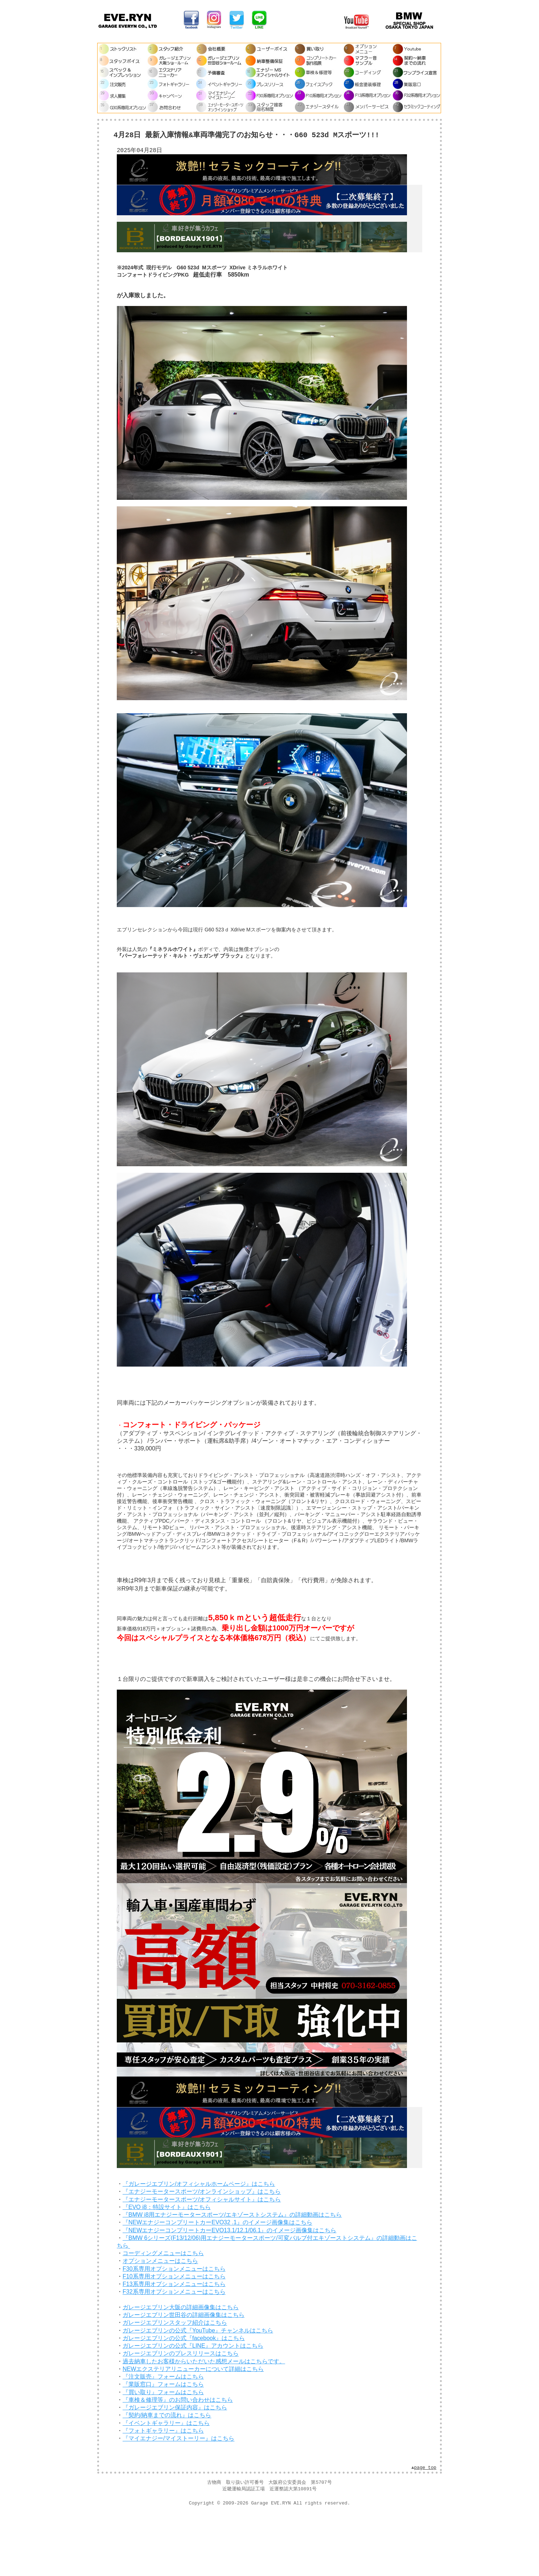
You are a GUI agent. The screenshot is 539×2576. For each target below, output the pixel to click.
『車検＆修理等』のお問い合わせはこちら (178, 2458)
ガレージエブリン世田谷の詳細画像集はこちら (183, 2374)
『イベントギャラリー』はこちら (166, 2482)
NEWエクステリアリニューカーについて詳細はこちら (193, 2428)
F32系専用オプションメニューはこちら (174, 2351)
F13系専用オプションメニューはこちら (174, 2343)
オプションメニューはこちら (160, 2320)
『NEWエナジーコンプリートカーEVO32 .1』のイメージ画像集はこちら (217, 2281)
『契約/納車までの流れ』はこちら (167, 2474)
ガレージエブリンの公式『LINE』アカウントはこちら (193, 2404)
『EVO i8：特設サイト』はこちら (167, 2266)
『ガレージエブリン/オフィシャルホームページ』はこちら (199, 2243)
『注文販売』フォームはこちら (163, 2435)
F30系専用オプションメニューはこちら (174, 2327)
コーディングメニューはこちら (163, 2312)
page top (425, 2527)
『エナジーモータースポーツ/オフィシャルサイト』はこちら (202, 2258)
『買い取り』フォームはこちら (163, 2451)
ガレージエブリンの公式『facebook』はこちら (184, 2397)
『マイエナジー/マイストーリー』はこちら (178, 2497)
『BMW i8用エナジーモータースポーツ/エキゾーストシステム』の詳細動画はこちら (232, 2273)
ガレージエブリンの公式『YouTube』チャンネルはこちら (198, 2389)
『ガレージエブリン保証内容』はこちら (175, 2466)
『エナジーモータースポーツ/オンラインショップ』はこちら (202, 2251)
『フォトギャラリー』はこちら (163, 2489)
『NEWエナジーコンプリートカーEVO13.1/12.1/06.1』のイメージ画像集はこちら (229, 2289)
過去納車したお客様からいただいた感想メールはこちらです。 (204, 2420)
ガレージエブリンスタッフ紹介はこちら (175, 2382)
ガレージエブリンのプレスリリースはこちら (181, 2412)
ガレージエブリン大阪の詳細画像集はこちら (181, 2366)
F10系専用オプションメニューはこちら (174, 2335)
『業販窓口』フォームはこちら (163, 2443)
